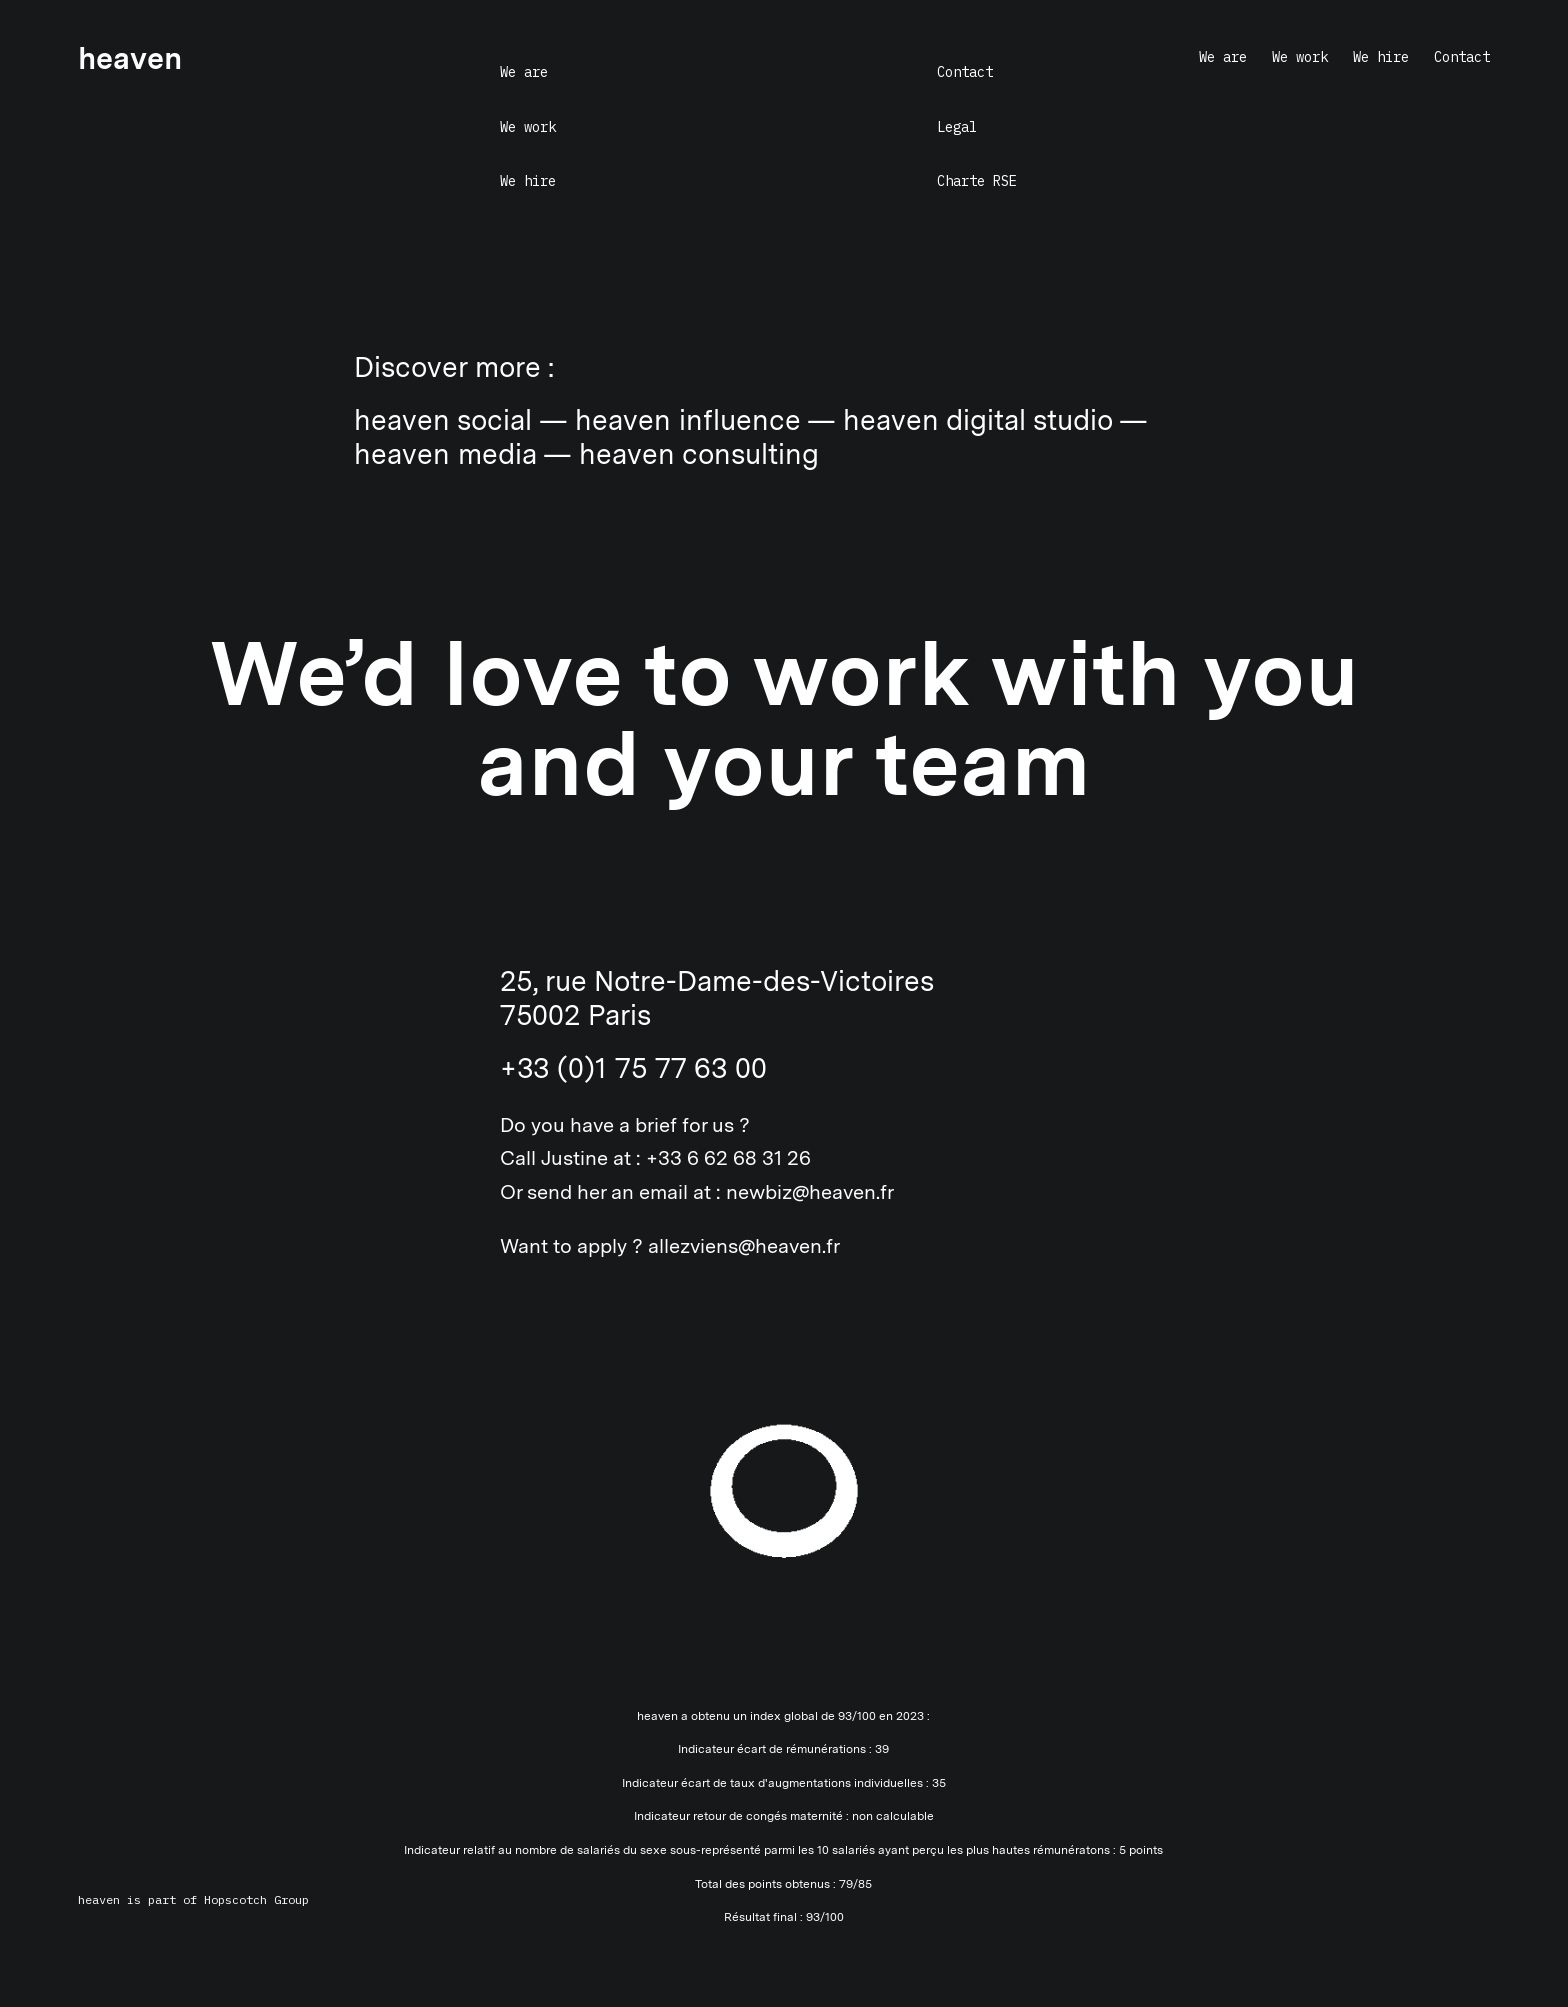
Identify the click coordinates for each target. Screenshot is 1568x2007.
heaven (99, 1899)
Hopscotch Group (256, 1899)
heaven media (445, 454)
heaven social (443, 420)
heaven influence (687, 420)
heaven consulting (699, 454)
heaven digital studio (977, 420)
